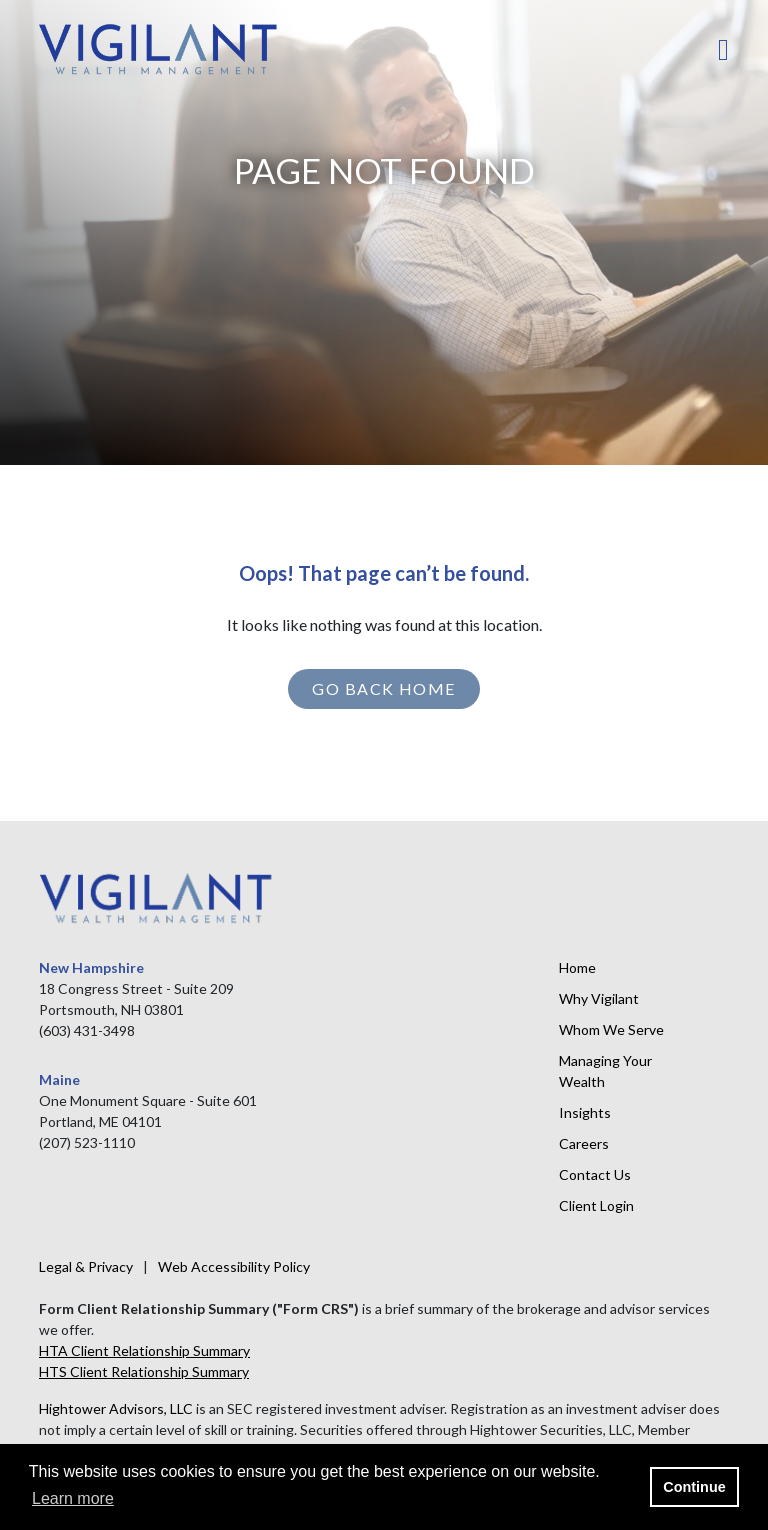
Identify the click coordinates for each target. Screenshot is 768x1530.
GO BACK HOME (383, 688)
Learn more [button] (73, 1498)
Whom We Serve (611, 1029)
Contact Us (595, 1174)
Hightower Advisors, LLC (116, 1408)
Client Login (596, 1205)
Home (577, 967)
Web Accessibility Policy (234, 1266)
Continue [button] (694, 1487)
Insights (585, 1112)
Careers (584, 1143)
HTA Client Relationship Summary (144, 1350)
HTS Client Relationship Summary (144, 1371)
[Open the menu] (723, 50)
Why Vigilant (599, 998)
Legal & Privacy (86, 1266)
